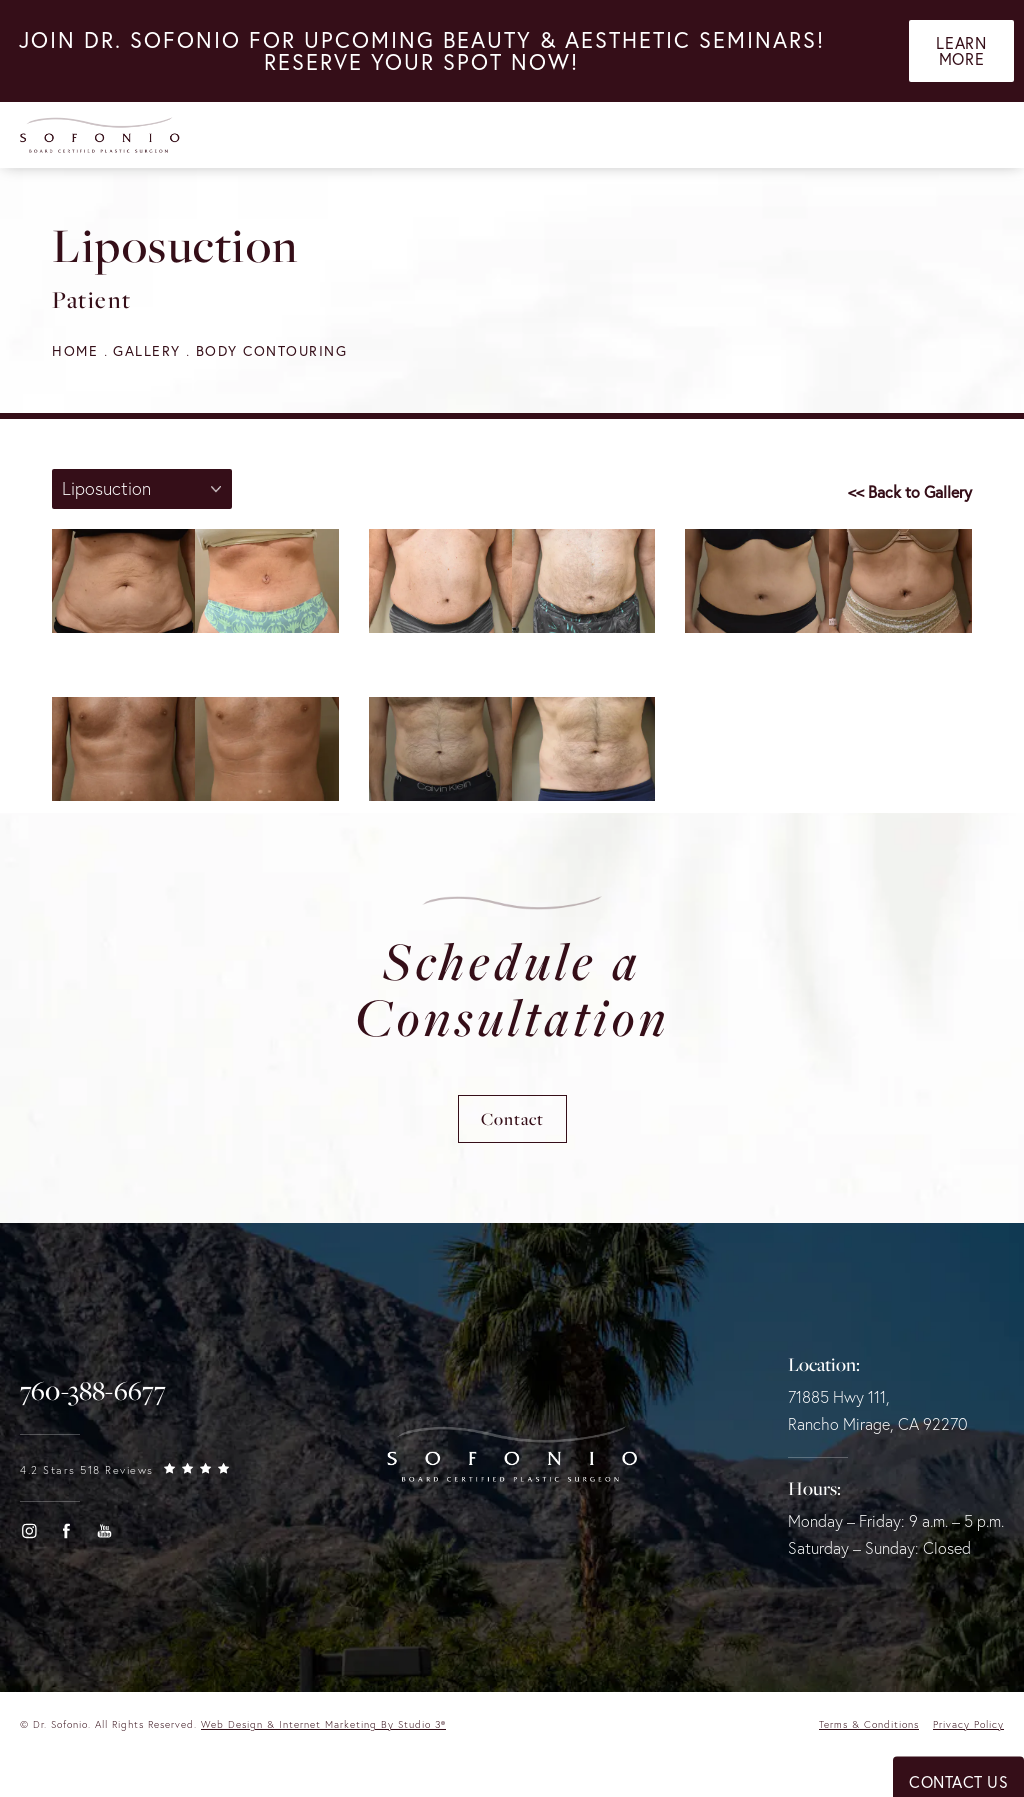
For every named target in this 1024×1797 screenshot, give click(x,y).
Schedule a (512, 989)
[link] (93, 1391)
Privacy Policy (968, 1724)
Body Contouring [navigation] (272, 351)
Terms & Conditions (869, 1724)
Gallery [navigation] (147, 351)
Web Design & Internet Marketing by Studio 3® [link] (323, 1724)
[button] (29, 1531)
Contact (512, 1118)
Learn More (961, 51)
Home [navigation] (75, 351)
